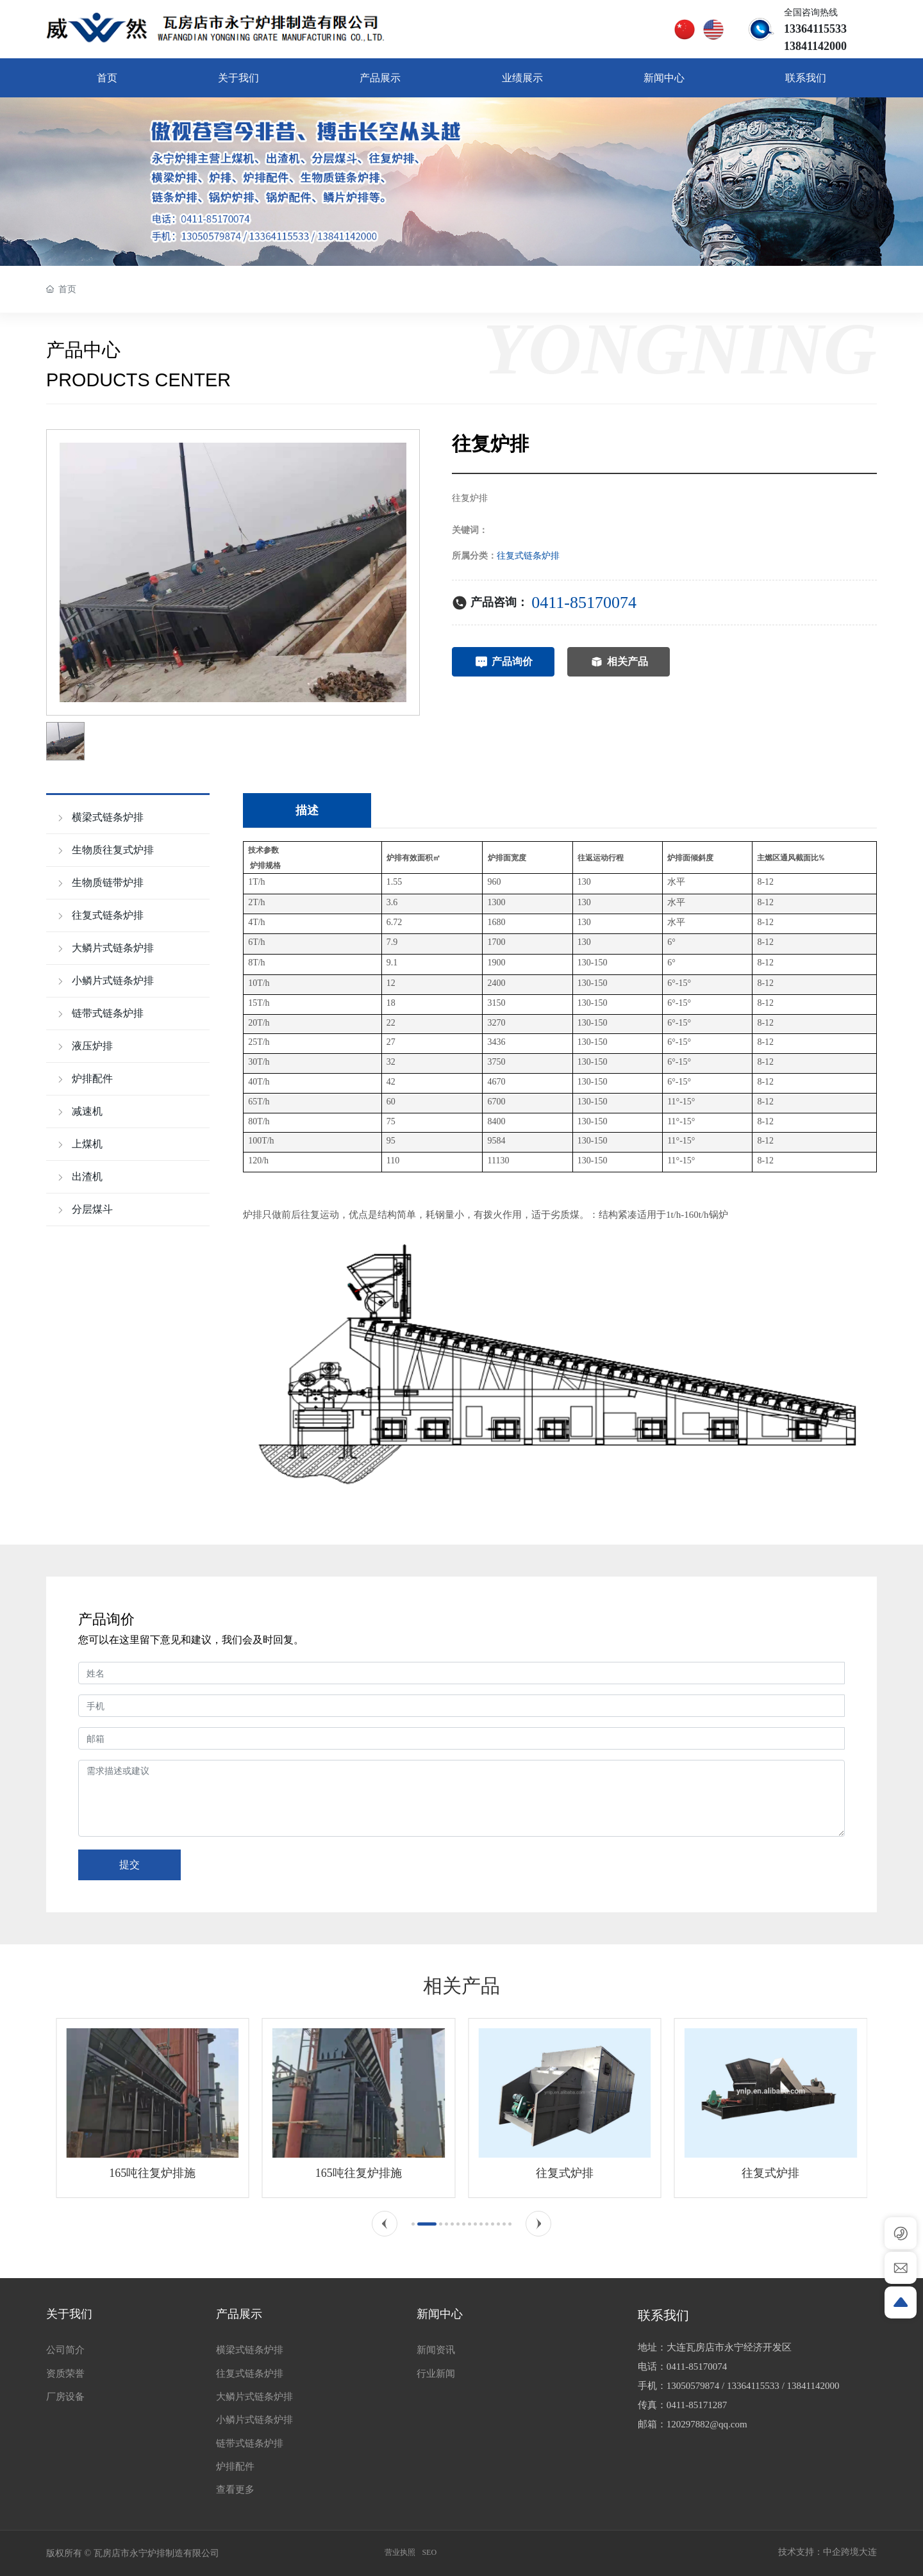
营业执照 (400, 2552)
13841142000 (813, 2386)
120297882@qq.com (707, 2424)
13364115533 (753, 2386)
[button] (384, 2223)
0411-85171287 (697, 2405)
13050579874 (693, 2386)
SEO (429, 2552)
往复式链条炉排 (528, 556)
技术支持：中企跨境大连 (827, 2552)
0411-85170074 (583, 602)
